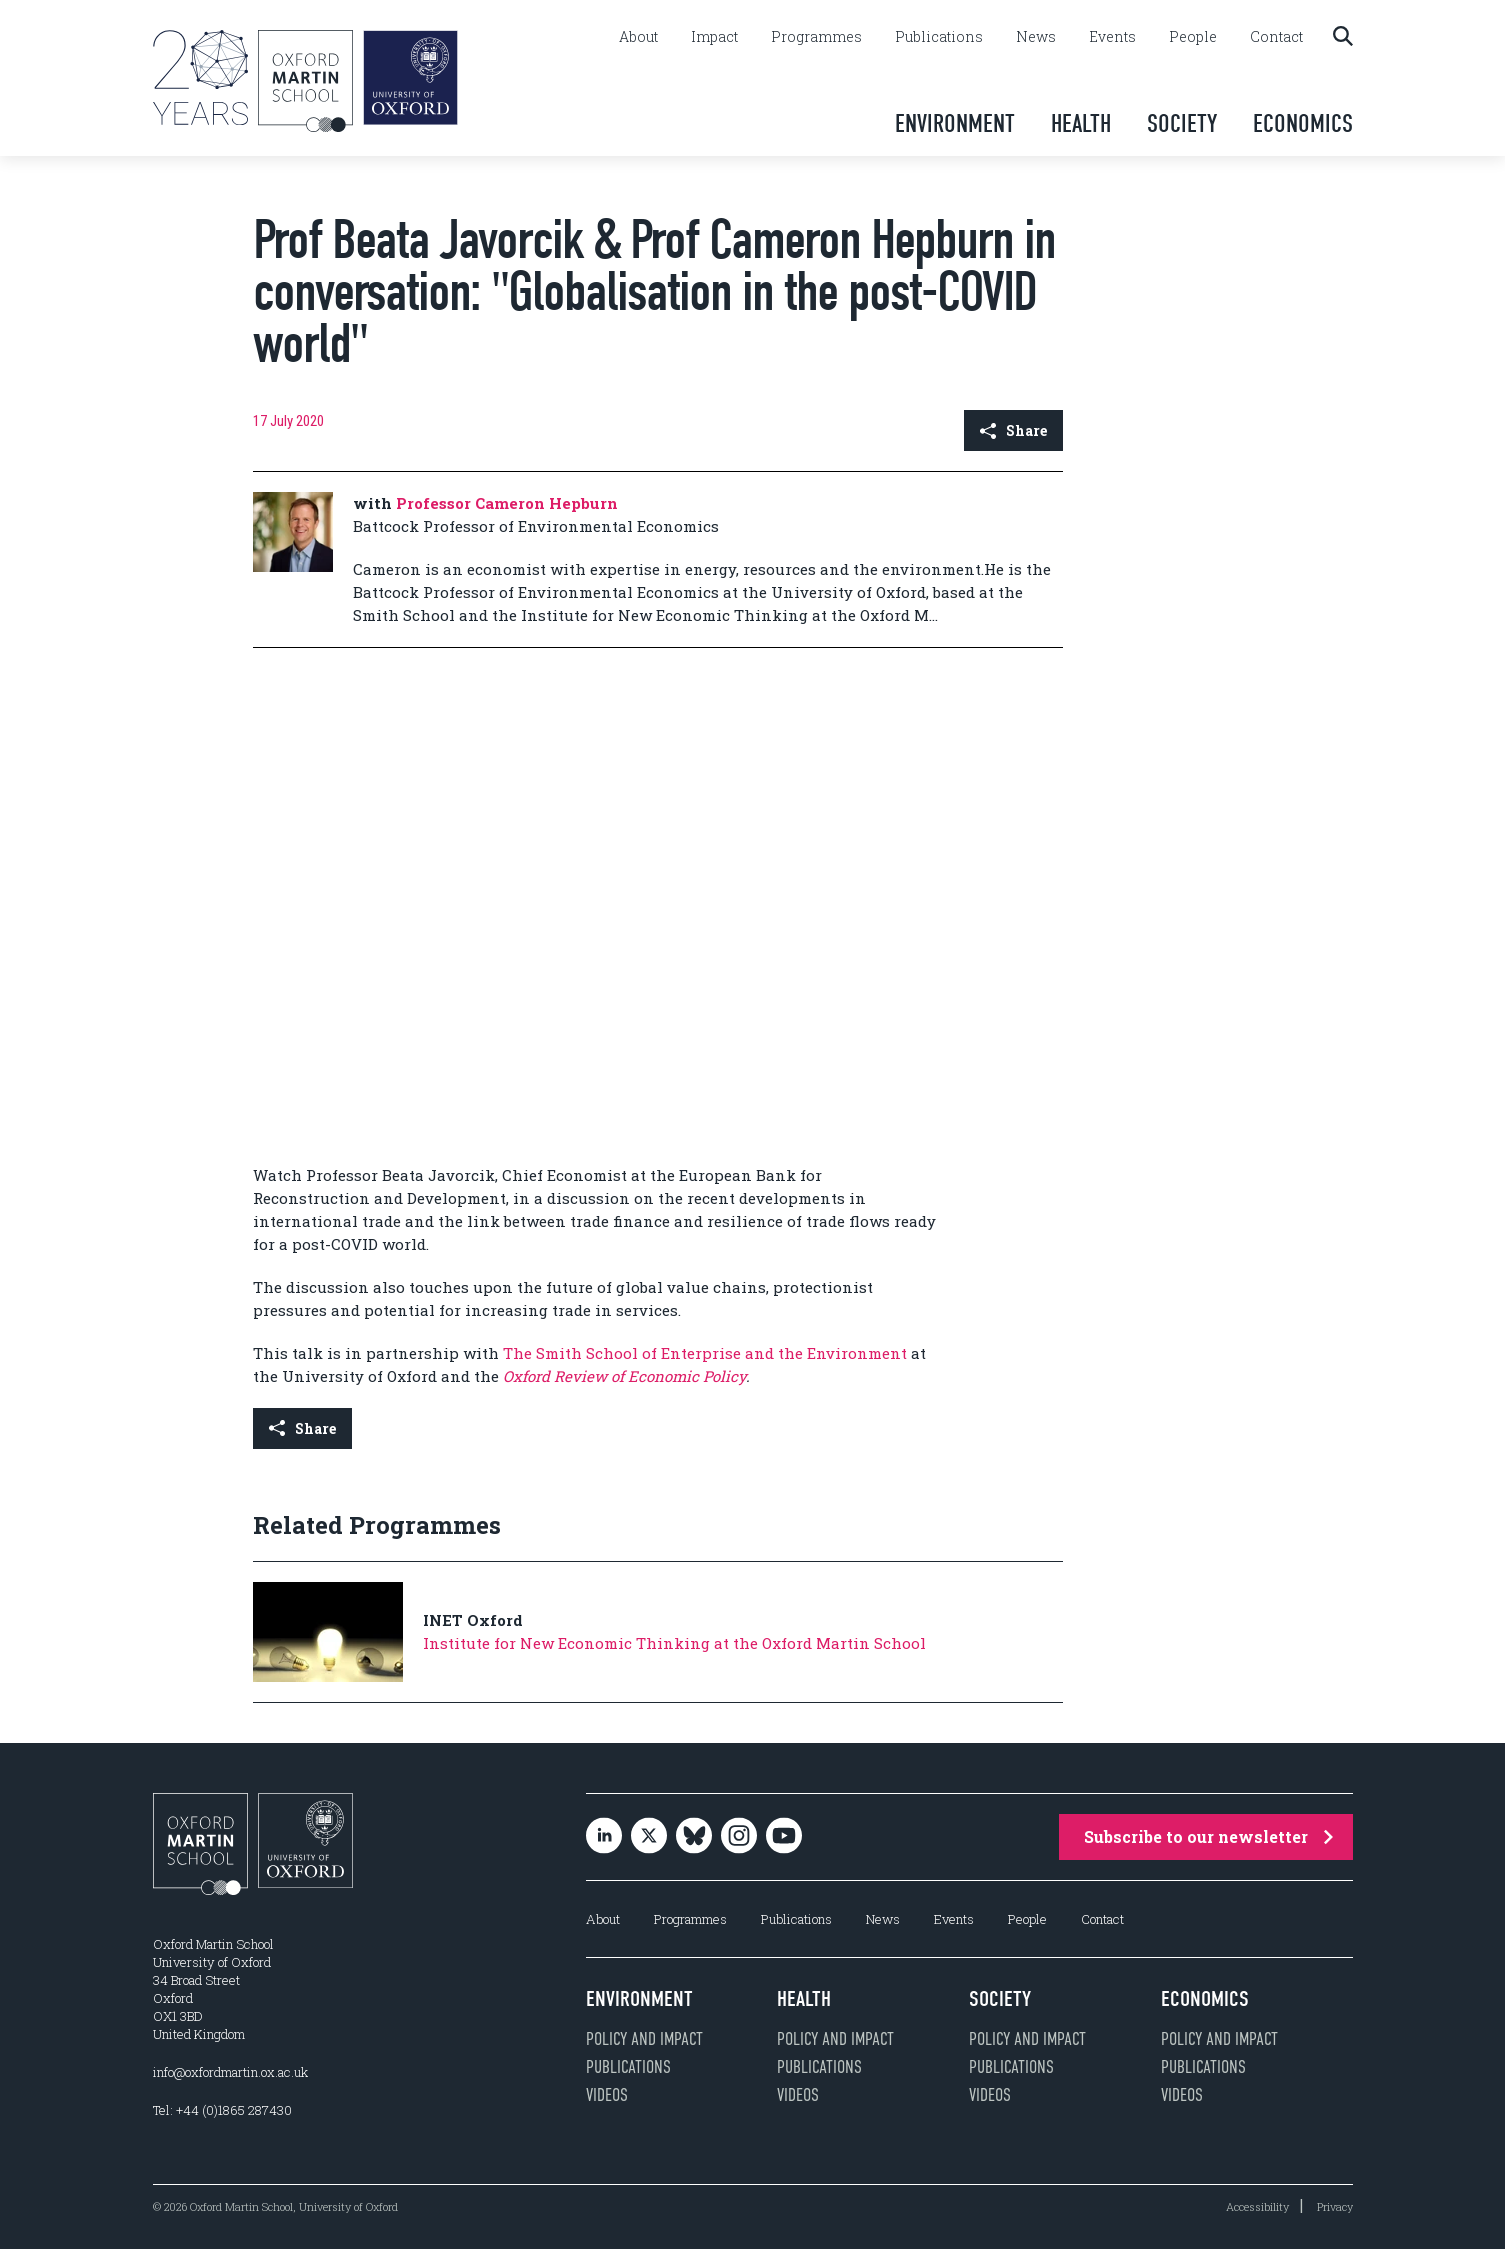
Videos (607, 2095)
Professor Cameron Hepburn (507, 503)
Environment (955, 123)
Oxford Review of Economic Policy (624, 1376)
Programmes (816, 37)
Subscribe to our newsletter (1208, 1836)
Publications (939, 37)
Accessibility (1257, 2206)
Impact (714, 37)
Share (1013, 430)
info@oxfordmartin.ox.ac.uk (230, 2072)
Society (1182, 123)
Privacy (1335, 2206)
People (1193, 37)
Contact (1276, 37)
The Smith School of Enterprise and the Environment (707, 1353)
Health (1081, 123)
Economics (1303, 123)
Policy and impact (644, 2039)
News (1036, 37)
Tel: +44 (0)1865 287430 (222, 2110)
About (638, 37)
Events (1112, 37)
